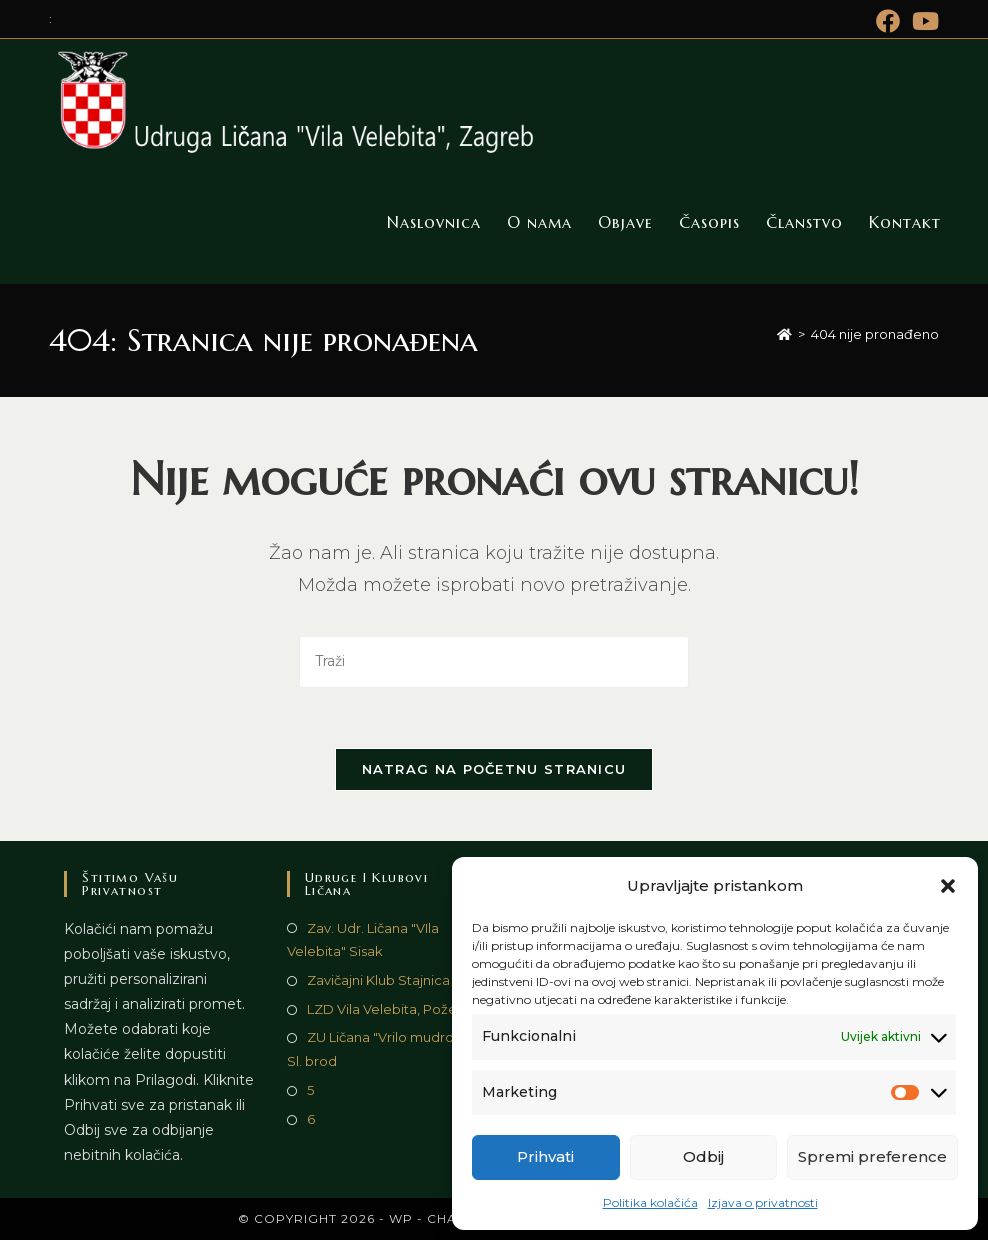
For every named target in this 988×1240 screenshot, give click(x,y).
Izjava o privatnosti (763, 1202)
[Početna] (784, 334)
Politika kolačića (650, 1202)
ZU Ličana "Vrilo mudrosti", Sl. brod (381, 1048)
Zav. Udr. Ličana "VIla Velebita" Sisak (363, 939)
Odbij (703, 1156)
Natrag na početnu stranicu (494, 769)
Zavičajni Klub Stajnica (378, 980)
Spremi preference (872, 1156)
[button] (948, 886)
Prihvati (545, 1156)
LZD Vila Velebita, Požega (390, 1009)
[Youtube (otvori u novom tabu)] (922, 21)
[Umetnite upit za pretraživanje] (494, 661)
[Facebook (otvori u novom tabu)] (888, 21)
